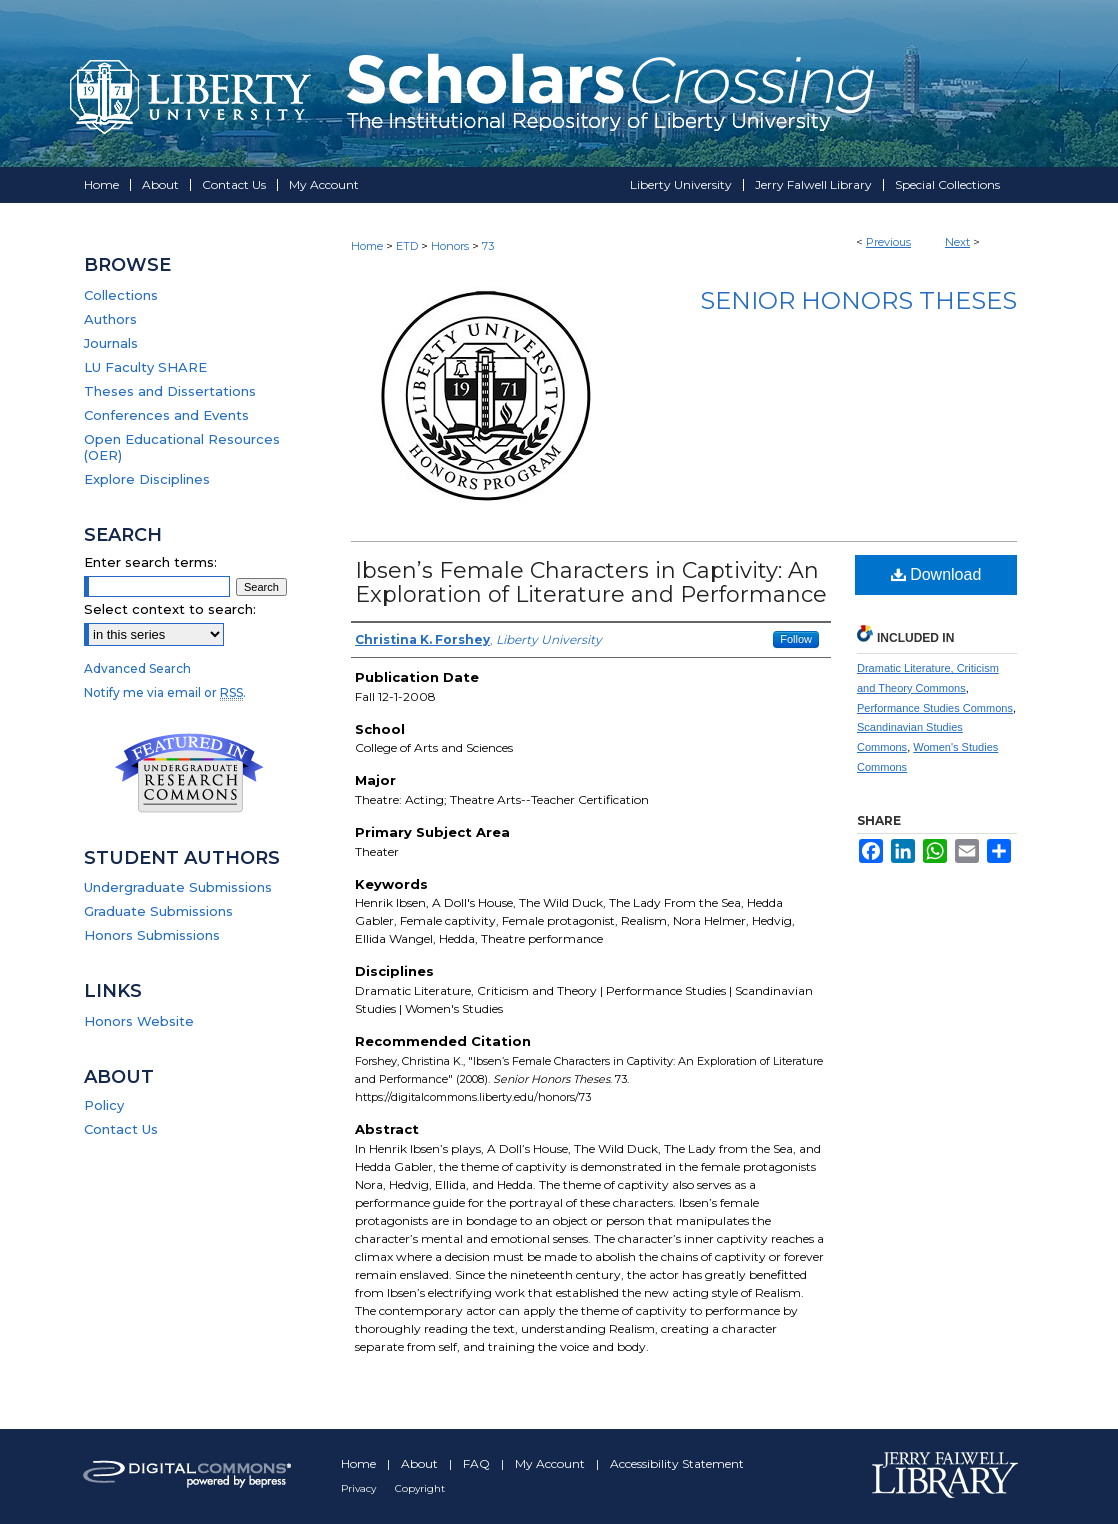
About (421, 1463)
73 (488, 246)
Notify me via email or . (165, 692)
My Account (551, 1463)
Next (957, 242)
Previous (888, 242)
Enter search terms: (150, 562)
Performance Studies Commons (935, 708)
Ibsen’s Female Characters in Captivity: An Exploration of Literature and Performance (591, 582)
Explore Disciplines (147, 479)
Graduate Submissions (158, 911)
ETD (407, 246)
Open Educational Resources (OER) (182, 447)
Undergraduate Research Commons (189, 773)
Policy (104, 1105)
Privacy (360, 1488)
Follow (796, 639)
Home (367, 246)
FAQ (478, 1463)
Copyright (420, 1488)
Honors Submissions (152, 935)
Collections (121, 295)
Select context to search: (170, 609)
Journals (111, 343)
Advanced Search (137, 668)
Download (936, 574)
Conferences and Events (166, 415)
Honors (450, 246)
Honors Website (139, 1021)
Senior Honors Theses (858, 300)
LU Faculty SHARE (145, 367)
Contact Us (121, 1129)
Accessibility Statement (677, 1463)
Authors (110, 319)
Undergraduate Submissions (178, 887)
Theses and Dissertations (170, 391)
